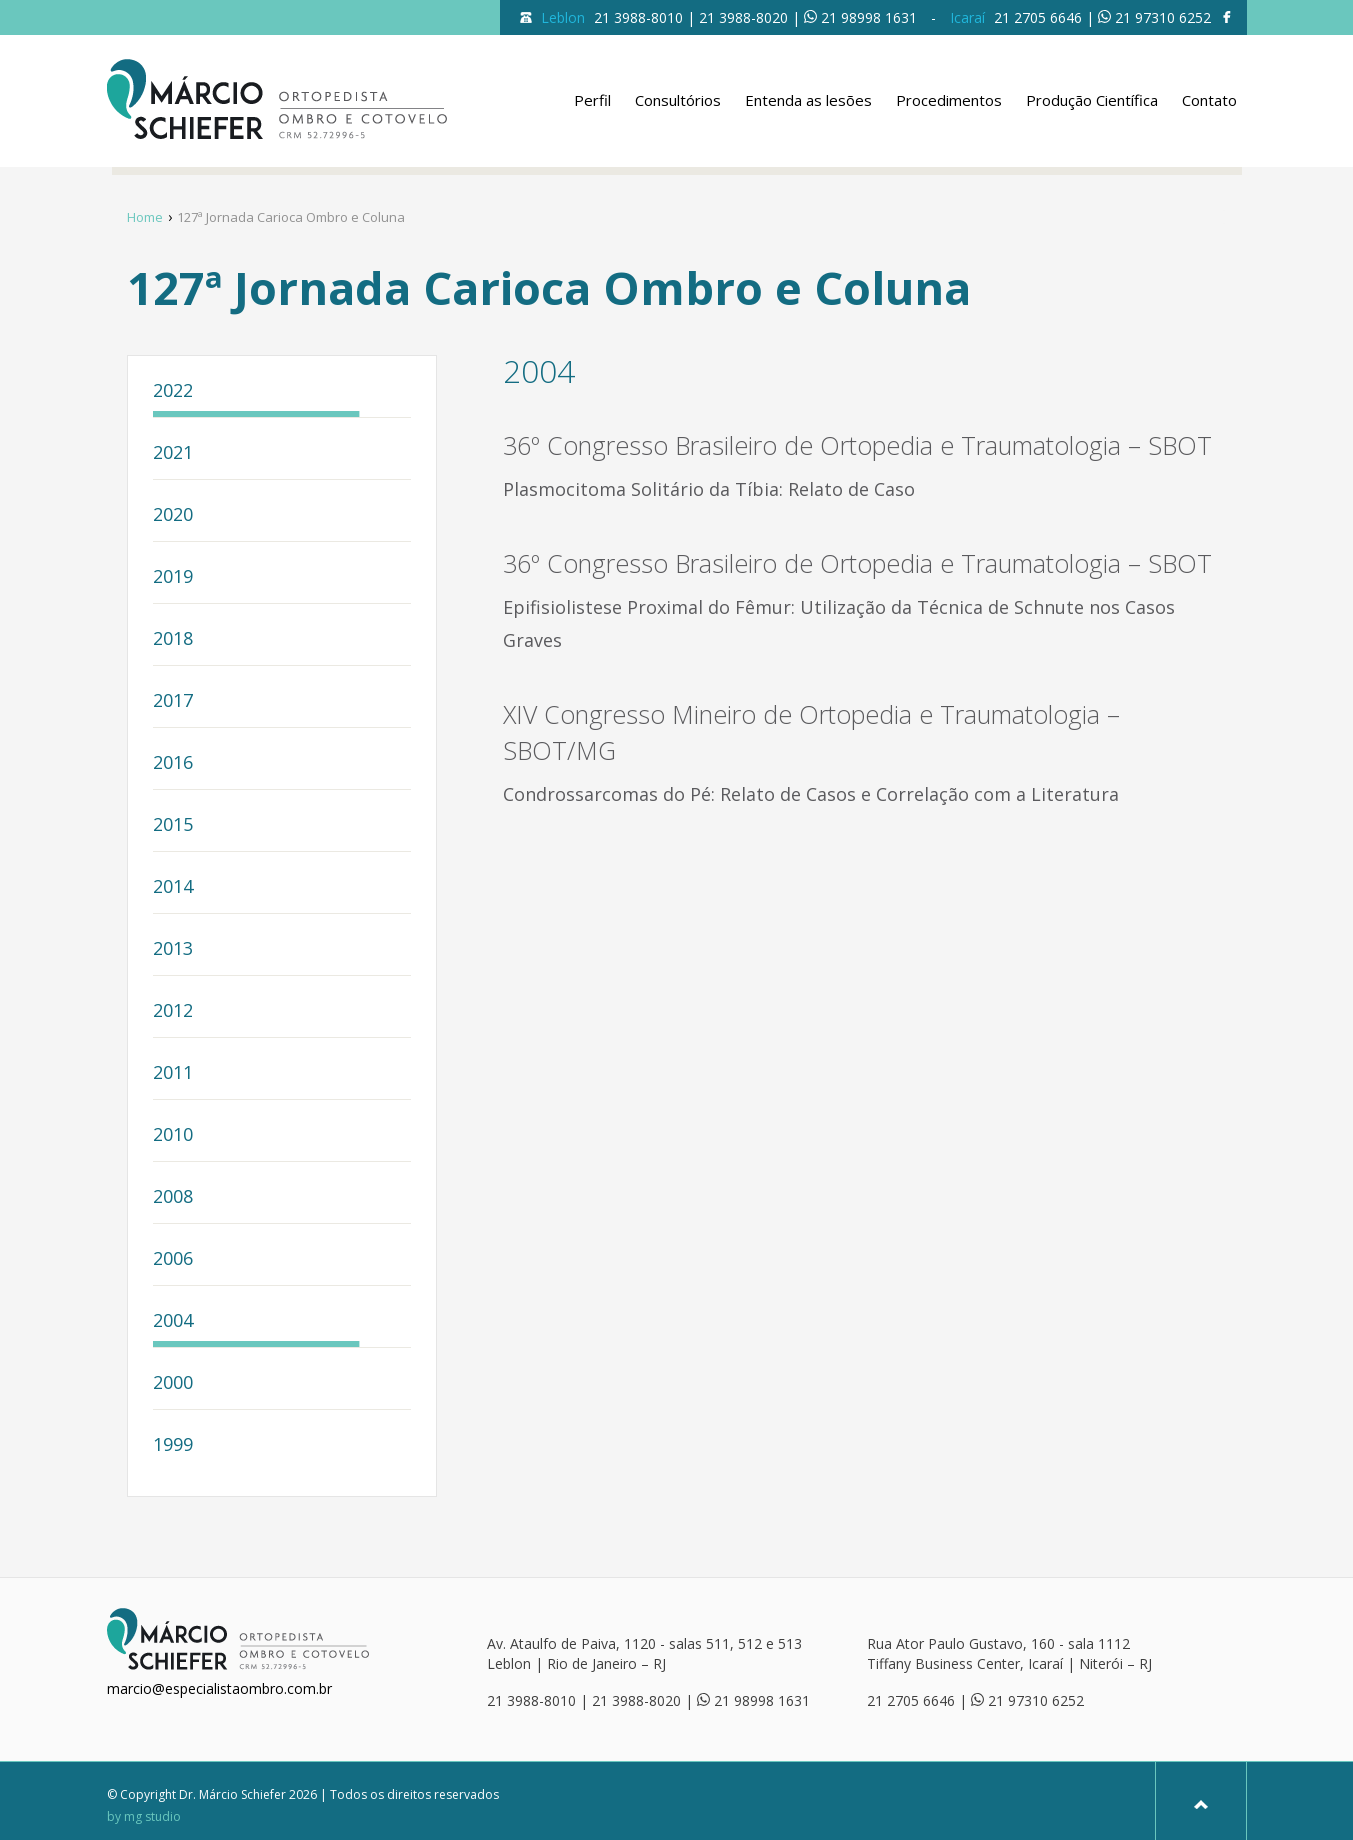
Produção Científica (1092, 100)
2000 (173, 1383)
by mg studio (144, 1817)
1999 (173, 1445)
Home (145, 217)
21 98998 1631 (869, 17)
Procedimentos (949, 100)
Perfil (592, 100)
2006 (173, 1259)
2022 (173, 391)
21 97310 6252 (1163, 17)
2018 (173, 639)
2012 (173, 1011)
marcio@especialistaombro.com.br (219, 1688)
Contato (1209, 100)
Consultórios (678, 100)
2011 (173, 1073)
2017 (173, 701)
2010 (173, 1135)
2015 (173, 825)
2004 (173, 1321)
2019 (173, 577)
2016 (173, 763)
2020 (173, 515)
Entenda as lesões (808, 100)
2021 (173, 453)
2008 (173, 1197)
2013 (173, 949)
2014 (173, 887)
